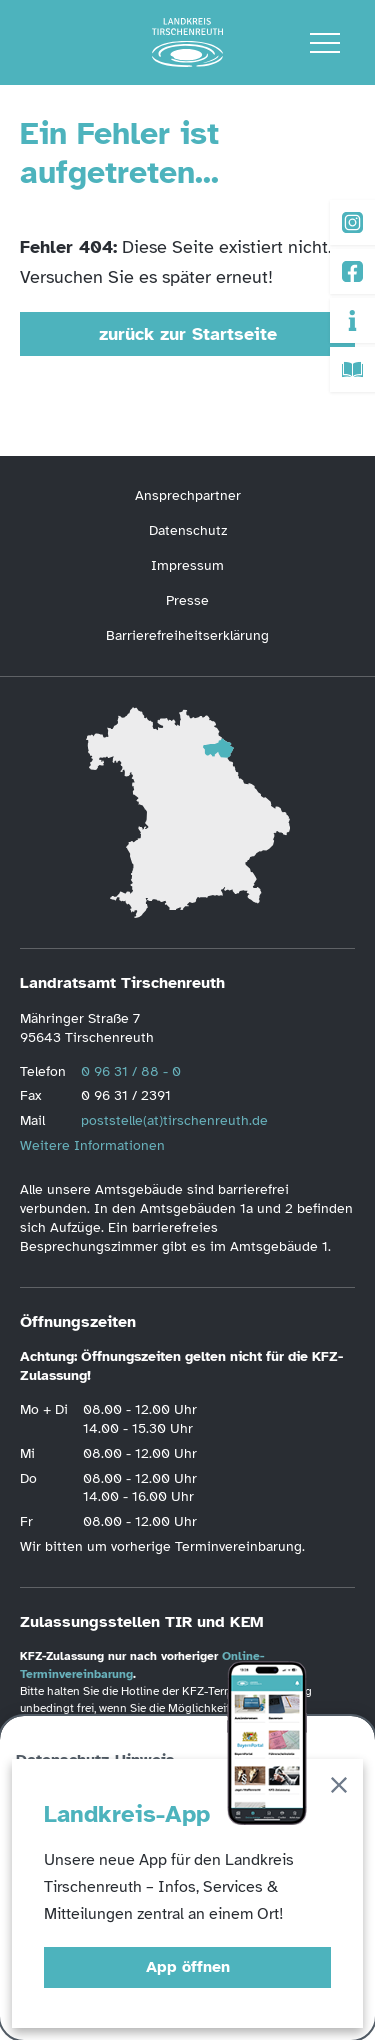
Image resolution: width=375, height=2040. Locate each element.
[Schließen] (339, 1788)
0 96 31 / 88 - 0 (131, 1071)
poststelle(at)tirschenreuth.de (174, 1120)
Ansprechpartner (188, 495)
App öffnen (188, 1967)
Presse (187, 600)
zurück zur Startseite (188, 334)
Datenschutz (188, 530)
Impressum (187, 565)
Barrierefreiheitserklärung (187, 635)
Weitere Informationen (92, 1145)
